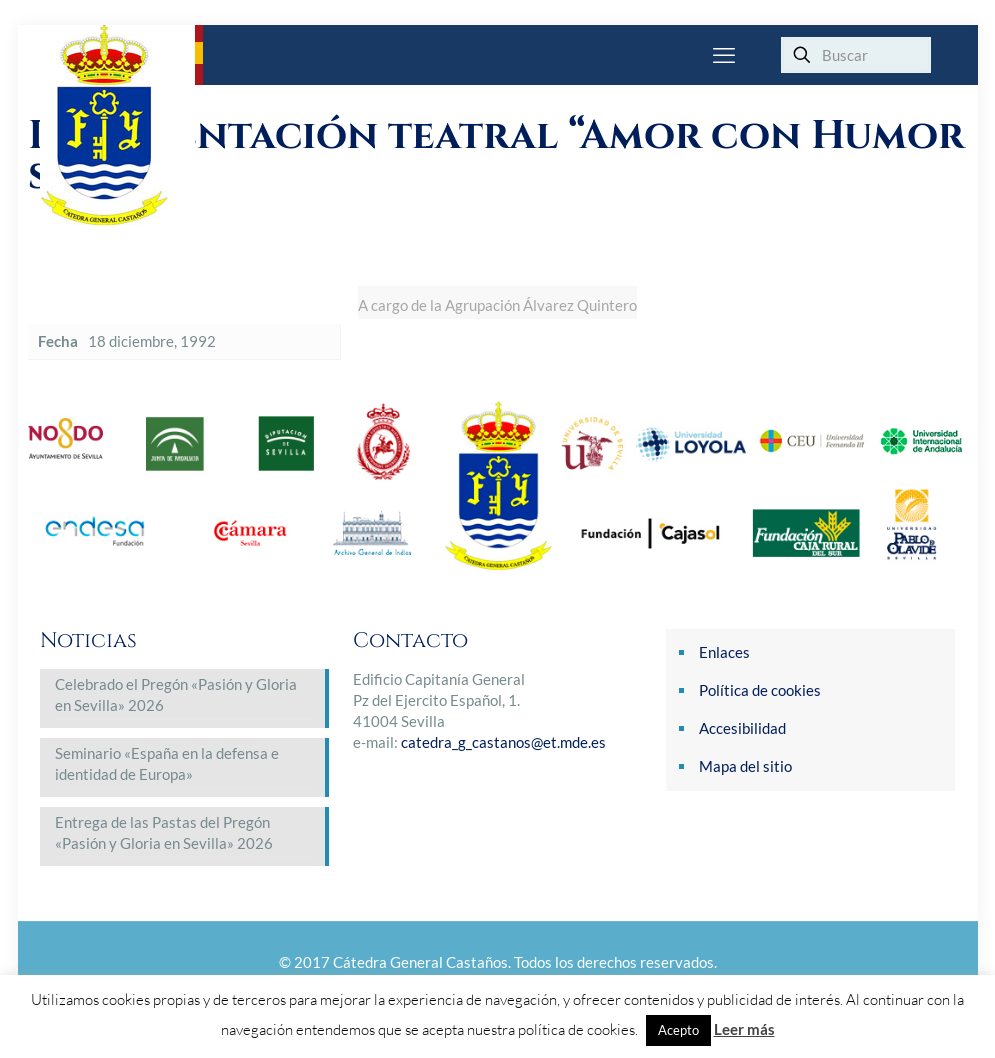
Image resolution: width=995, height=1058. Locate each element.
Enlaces (724, 652)
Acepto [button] (678, 1030)
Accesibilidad (742, 728)
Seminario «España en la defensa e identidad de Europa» (167, 763)
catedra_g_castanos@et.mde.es (503, 742)
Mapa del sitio (745, 766)
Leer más (744, 1029)
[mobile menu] (724, 55)
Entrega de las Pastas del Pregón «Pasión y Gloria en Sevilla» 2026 (164, 832)
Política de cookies (760, 690)
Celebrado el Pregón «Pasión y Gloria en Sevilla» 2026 (176, 694)
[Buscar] (856, 55)
